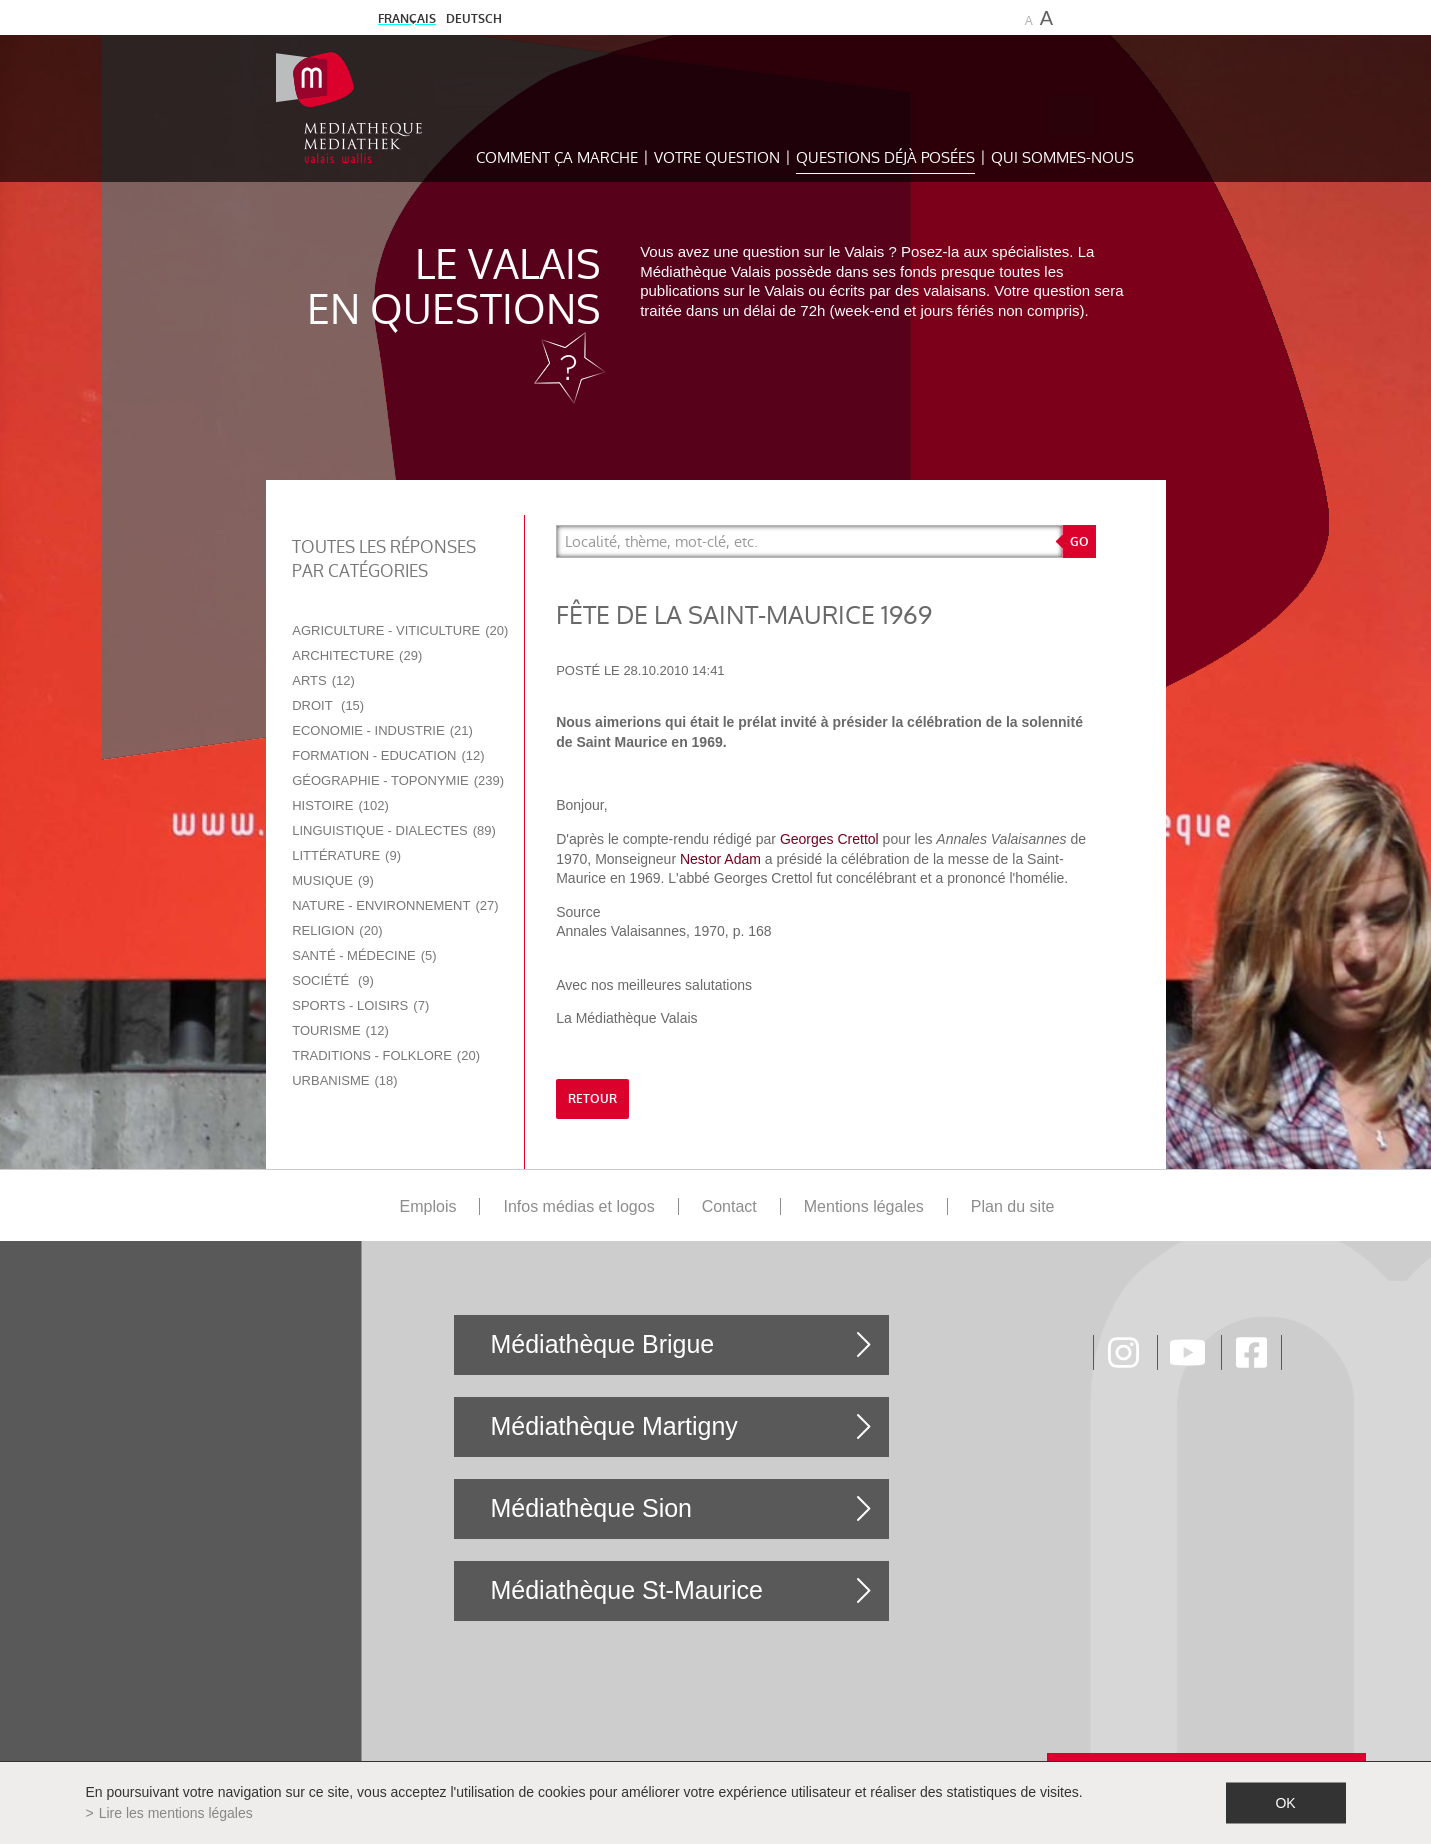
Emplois (428, 1206)
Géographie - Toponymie (398, 780)
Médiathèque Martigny (613, 1426)
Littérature (346, 855)
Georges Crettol (829, 839)
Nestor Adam (718, 859)
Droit (328, 705)
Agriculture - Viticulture (400, 630)
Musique (333, 880)
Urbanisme (344, 1080)
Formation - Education (388, 755)
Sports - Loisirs (360, 1005)
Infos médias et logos (578, 1206)
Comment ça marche (557, 157)
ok (1285, 1803)
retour (592, 1099)
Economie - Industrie (382, 730)
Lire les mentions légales (176, 1813)
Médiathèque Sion (591, 1508)
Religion (337, 930)
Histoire (340, 805)
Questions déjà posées (885, 157)
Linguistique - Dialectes (394, 830)
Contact (729, 1206)
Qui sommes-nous (1062, 157)
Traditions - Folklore (386, 1055)
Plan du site (1013, 1206)
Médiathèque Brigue (602, 1344)
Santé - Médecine (364, 955)
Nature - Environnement (395, 905)
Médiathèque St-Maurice (626, 1590)
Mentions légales (864, 1206)
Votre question (717, 157)
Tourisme (340, 1030)
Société (333, 980)
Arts (323, 680)
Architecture (357, 655)
